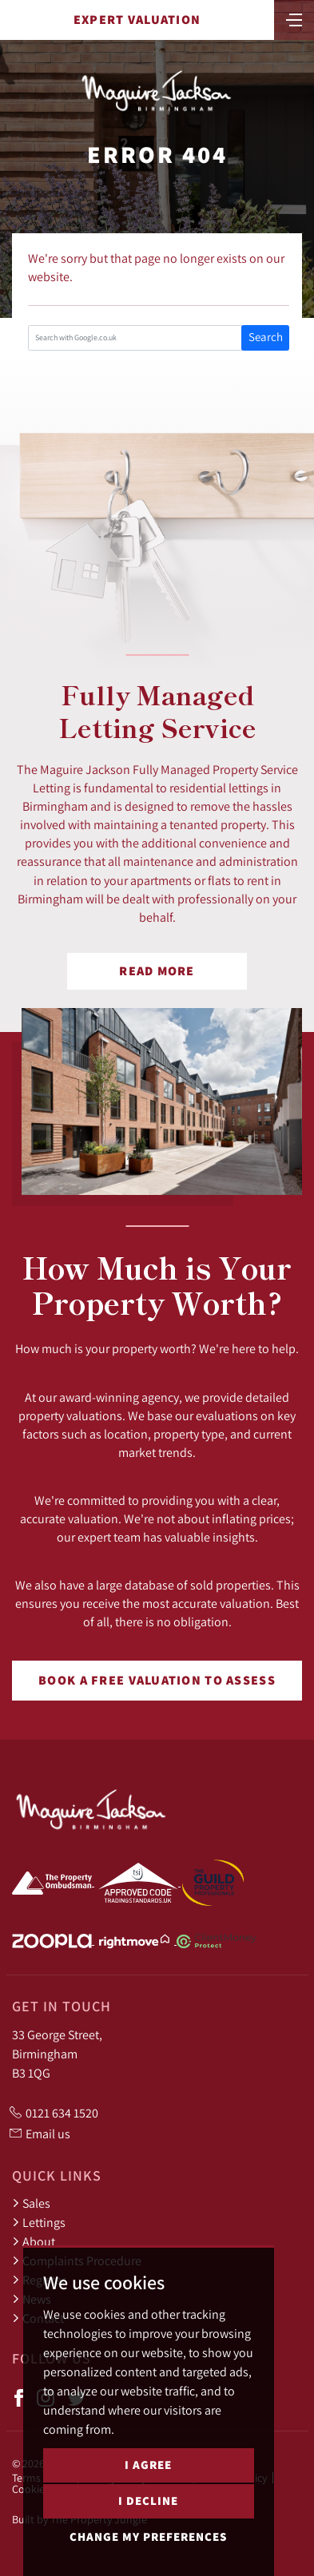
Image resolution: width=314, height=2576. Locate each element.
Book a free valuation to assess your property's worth (157, 1686)
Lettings (39, 2222)
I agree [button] (148, 2464)
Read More (157, 971)
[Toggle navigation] (294, 18)
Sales (31, 2203)
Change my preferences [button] (148, 2536)
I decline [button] (148, 2500)
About (33, 2241)
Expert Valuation (137, 19)
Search (265, 336)
